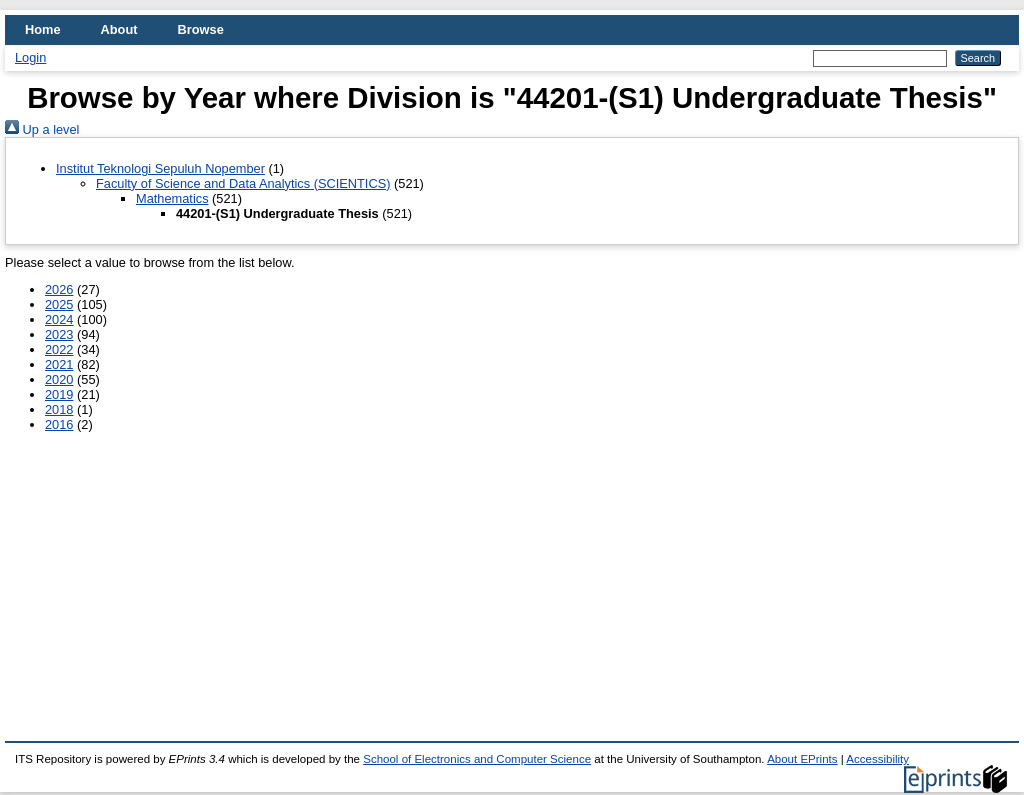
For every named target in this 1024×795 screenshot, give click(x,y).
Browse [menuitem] (201, 29)
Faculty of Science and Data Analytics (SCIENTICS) (243, 183)
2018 (59, 409)
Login (30, 57)
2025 (59, 304)
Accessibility (877, 759)
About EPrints (802, 759)
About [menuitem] (119, 29)
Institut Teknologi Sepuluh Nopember (160, 168)
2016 (59, 424)
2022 (59, 349)
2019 (59, 394)
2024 (59, 319)
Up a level (42, 129)
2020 (59, 379)
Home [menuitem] (43, 29)
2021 (59, 364)
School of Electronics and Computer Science (477, 759)
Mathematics (172, 198)
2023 (59, 334)
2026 (59, 289)
